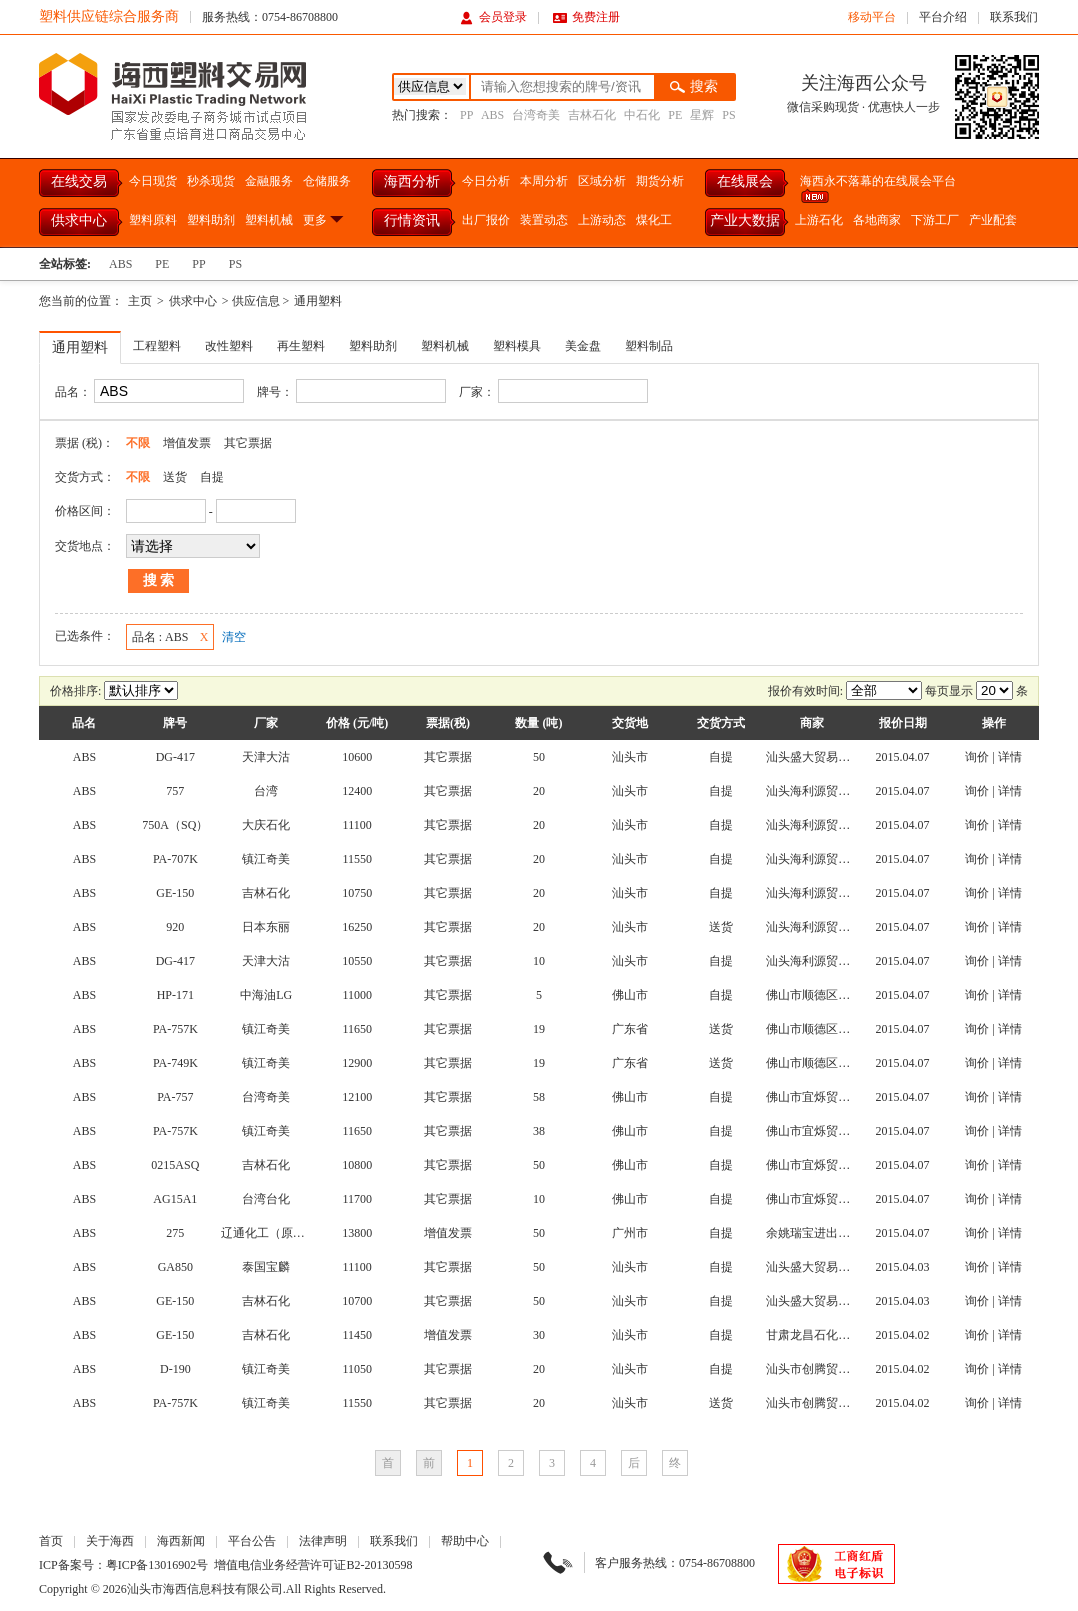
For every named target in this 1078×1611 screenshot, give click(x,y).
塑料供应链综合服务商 (109, 16)
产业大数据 (745, 220)
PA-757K (175, 1029)
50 (539, 757)
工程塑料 (157, 346)
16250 (357, 927)
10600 (357, 757)
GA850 (175, 1267)
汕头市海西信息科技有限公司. (206, 1589)
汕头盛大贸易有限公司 (826, 757)
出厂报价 (486, 220)
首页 (51, 1541)
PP (466, 115)
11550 (357, 859)
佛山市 (630, 995)
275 (175, 1233)
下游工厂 (935, 220)
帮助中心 (465, 1541)
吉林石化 (592, 115)
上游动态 (602, 220)
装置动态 (544, 220)
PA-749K (175, 1063)
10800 (357, 1165)
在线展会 (745, 181)
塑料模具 (517, 346)
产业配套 (993, 220)
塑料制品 (649, 346)
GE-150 (175, 893)
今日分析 (486, 181)
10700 (357, 1301)
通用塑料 (318, 301)
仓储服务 (327, 181)
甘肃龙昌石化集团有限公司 (838, 1335)
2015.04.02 (903, 1335)
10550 (357, 961)
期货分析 (660, 181)
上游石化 (819, 220)
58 (539, 1097)
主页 (140, 301)
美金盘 (583, 346)
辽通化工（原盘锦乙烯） (287, 1233)
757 (175, 791)
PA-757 (175, 1097)
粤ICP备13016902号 (157, 1565)
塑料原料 (153, 220)
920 (175, 927)
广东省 (630, 1029)
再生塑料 (301, 346)
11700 (357, 1199)
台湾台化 (266, 1199)
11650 (357, 1029)
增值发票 (187, 443)
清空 (234, 637)
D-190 (175, 1369)
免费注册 (586, 17)
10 (539, 961)
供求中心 (79, 220)
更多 (324, 220)
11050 (357, 1369)
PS (728, 115)
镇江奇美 (266, 859)
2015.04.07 (903, 757)
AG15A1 (175, 1199)
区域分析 (602, 181)
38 (539, 1131)
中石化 (642, 115)
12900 (357, 1063)
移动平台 (872, 17)
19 (539, 1029)
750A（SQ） (175, 825)
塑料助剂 (211, 220)
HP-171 (175, 995)
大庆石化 (266, 825)
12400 (357, 791)
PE (675, 115)
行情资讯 (412, 220)
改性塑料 (229, 346)
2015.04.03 (903, 1267)
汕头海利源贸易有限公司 (832, 791)
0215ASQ (175, 1165)
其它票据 (248, 443)
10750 (357, 893)
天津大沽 (266, 757)
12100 (357, 1097)
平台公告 (252, 1541)
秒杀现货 (211, 181)
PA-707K (175, 859)
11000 (357, 995)
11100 (357, 825)
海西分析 (412, 181)
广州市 (630, 1233)
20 (539, 791)
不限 (138, 443)
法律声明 (323, 1541)
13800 (357, 1233)
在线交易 (79, 181)
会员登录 (493, 17)
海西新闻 (181, 1541)
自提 (212, 477)
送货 (175, 477)
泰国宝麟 (266, 1267)
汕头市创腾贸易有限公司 (832, 1369)
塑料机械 (269, 220)
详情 (1010, 757)
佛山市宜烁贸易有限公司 (832, 1097)
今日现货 (153, 181)
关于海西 (110, 1541)
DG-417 (175, 757)
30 (539, 1335)
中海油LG (266, 995)
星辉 (702, 115)
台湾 (266, 791)
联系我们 (1014, 17)
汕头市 (630, 757)
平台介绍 (943, 17)
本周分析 (544, 181)
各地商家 (877, 220)
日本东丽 (266, 927)
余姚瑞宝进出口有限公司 (832, 1233)
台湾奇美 (536, 115)
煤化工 (654, 220)
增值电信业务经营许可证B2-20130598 (313, 1565)
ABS (492, 115)
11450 (357, 1335)
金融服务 (269, 181)
